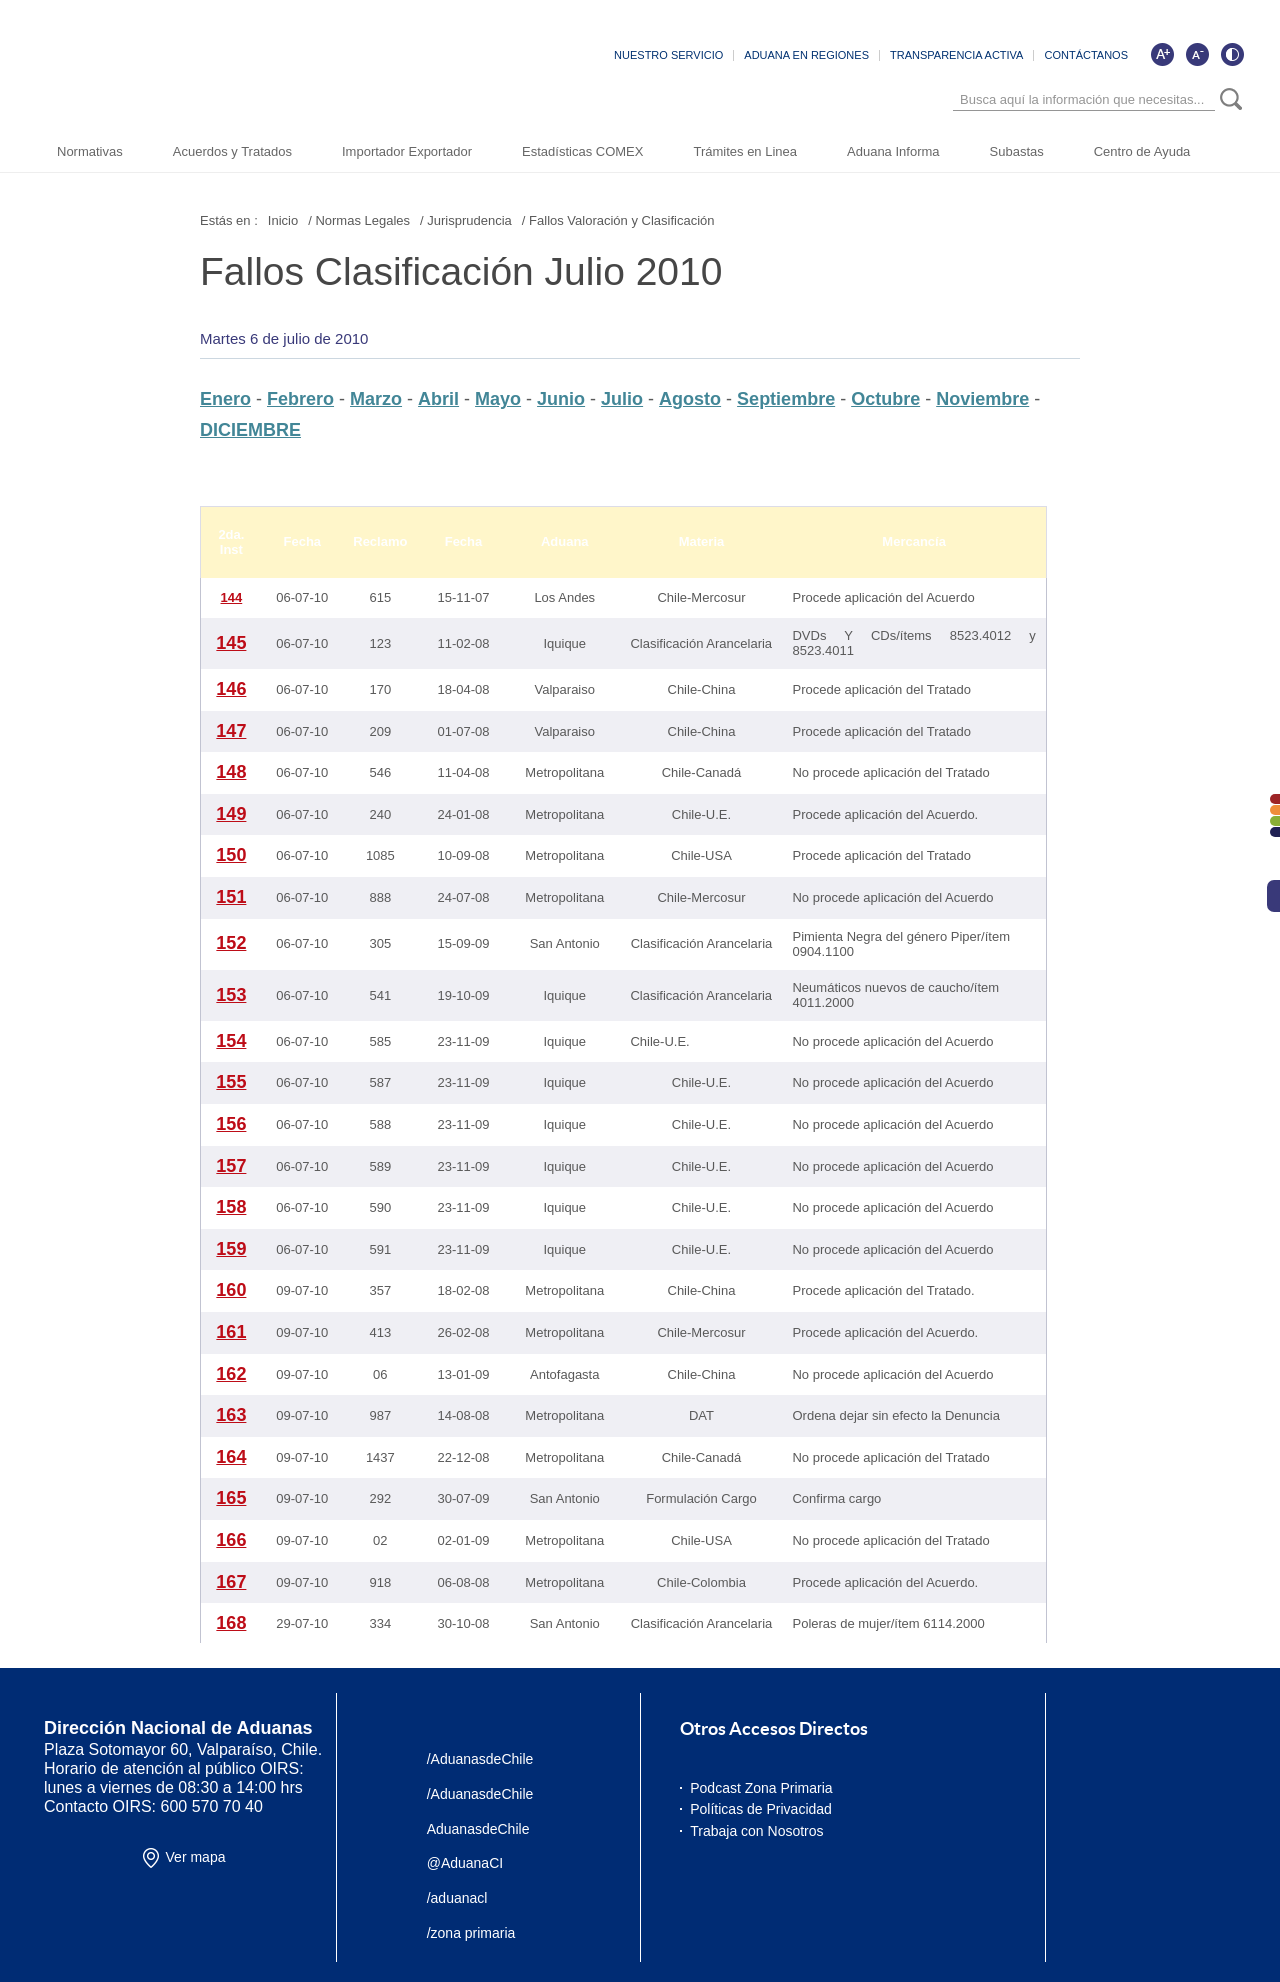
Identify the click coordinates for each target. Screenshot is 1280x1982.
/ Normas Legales (359, 220)
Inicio (283, 220)
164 (231, 1457)
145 (231, 643)
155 (231, 1082)
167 (231, 1582)
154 (231, 1041)
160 (231, 1290)
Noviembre (982, 399)
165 (231, 1498)
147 (231, 731)
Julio (622, 399)
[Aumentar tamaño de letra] (1162, 54)
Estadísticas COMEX (582, 151)
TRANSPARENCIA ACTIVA (956, 55)
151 (231, 897)
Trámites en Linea (745, 151)
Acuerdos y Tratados (232, 151)
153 (231, 995)
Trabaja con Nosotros (756, 1831)
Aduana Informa (893, 151)
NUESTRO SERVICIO (668, 55)
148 (231, 772)
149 (231, 814)
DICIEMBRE (250, 430)
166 (231, 1540)
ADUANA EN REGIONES (806, 55)
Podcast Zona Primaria (761, 1788)
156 (231, 1124)
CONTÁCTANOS (1086, 55)
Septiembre (786, 399)
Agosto (690, 399)
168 (231, 1623)
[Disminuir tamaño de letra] (1197, 54)
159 (231, 1249)
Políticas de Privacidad (761, 1809)
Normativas (90, 151)
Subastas (1017, 151)
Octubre (885, 399)
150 (231, 855)
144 (232, 597)
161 (231, 1332)
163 (231, 1415)
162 (231, 1374)
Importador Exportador (407, 151)
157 (231, 1166)
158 (231, 1207)
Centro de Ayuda (1142, 151)
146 (231, 689)
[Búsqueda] (1084, 99)
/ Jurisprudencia (466, 220)
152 (231, 943)
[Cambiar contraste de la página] (1232, 54)
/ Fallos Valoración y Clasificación (618, 220)
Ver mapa (196, 1857)
